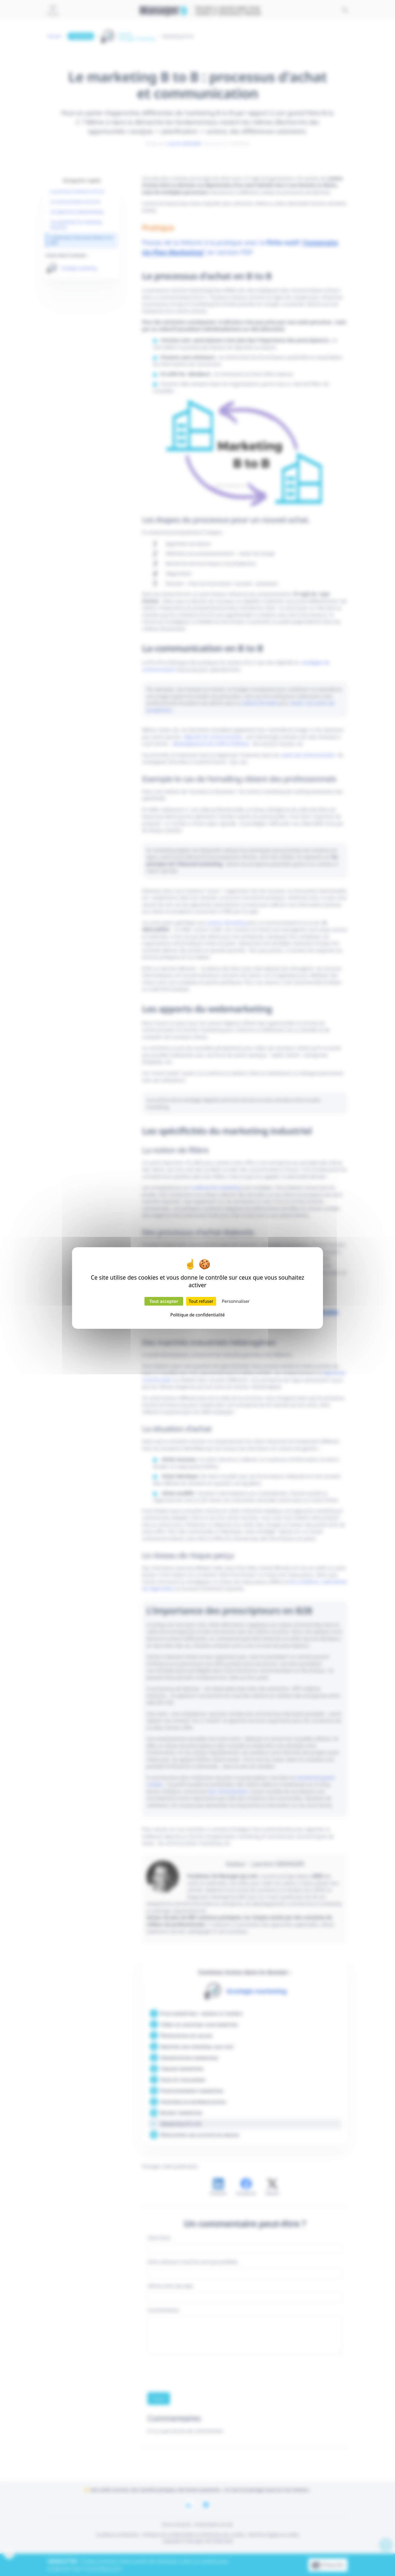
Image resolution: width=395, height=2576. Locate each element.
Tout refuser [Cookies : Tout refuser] (201, 1301)
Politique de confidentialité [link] (197, 1315)
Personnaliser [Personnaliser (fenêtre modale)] (236, 1301)
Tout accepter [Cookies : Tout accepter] (163, 1301)
